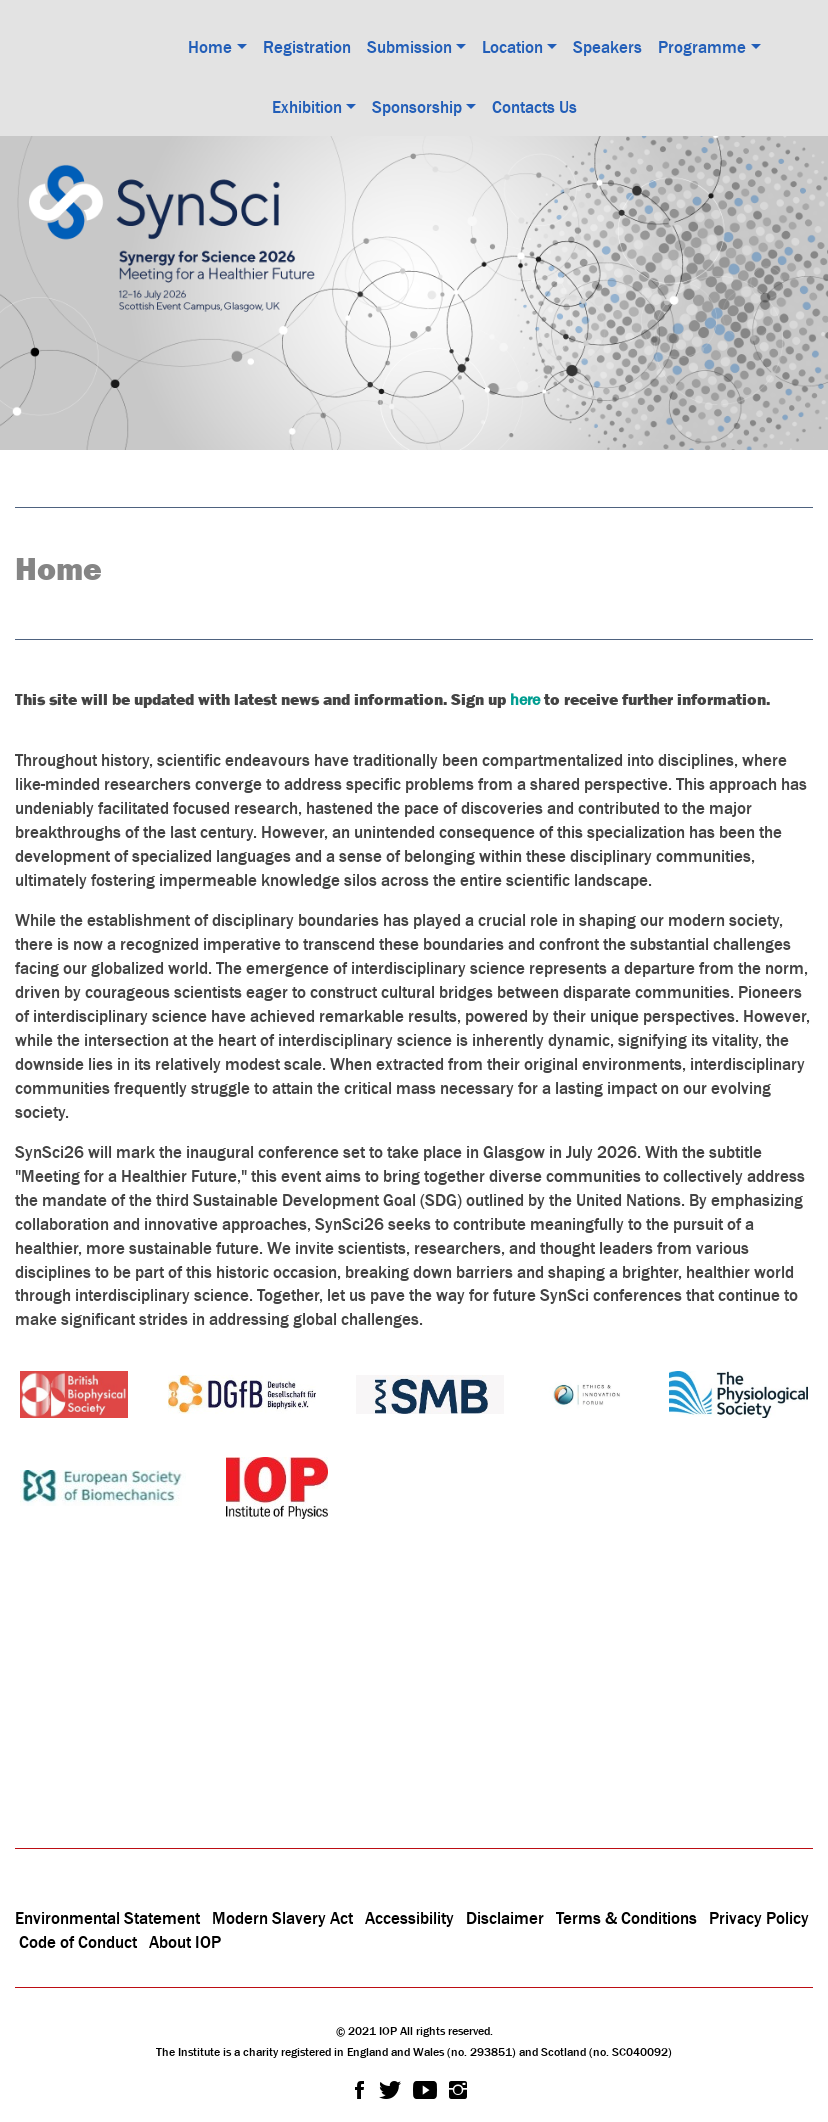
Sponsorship (417, 107)
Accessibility (411, 1918)
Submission (409, 47)
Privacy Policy (759, 1918)
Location (512, 47)
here (525, 699)
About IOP (185, 1942)
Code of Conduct (78, 1942)
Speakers (607, 47)
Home (210, 47)
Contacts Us (534, 107)
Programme (702, 47)
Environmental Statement (107, 1918)
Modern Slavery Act (282, 1918)
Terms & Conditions (626, 1918)
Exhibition (307, 107)
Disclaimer (505, 1918)
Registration (307, 47)
